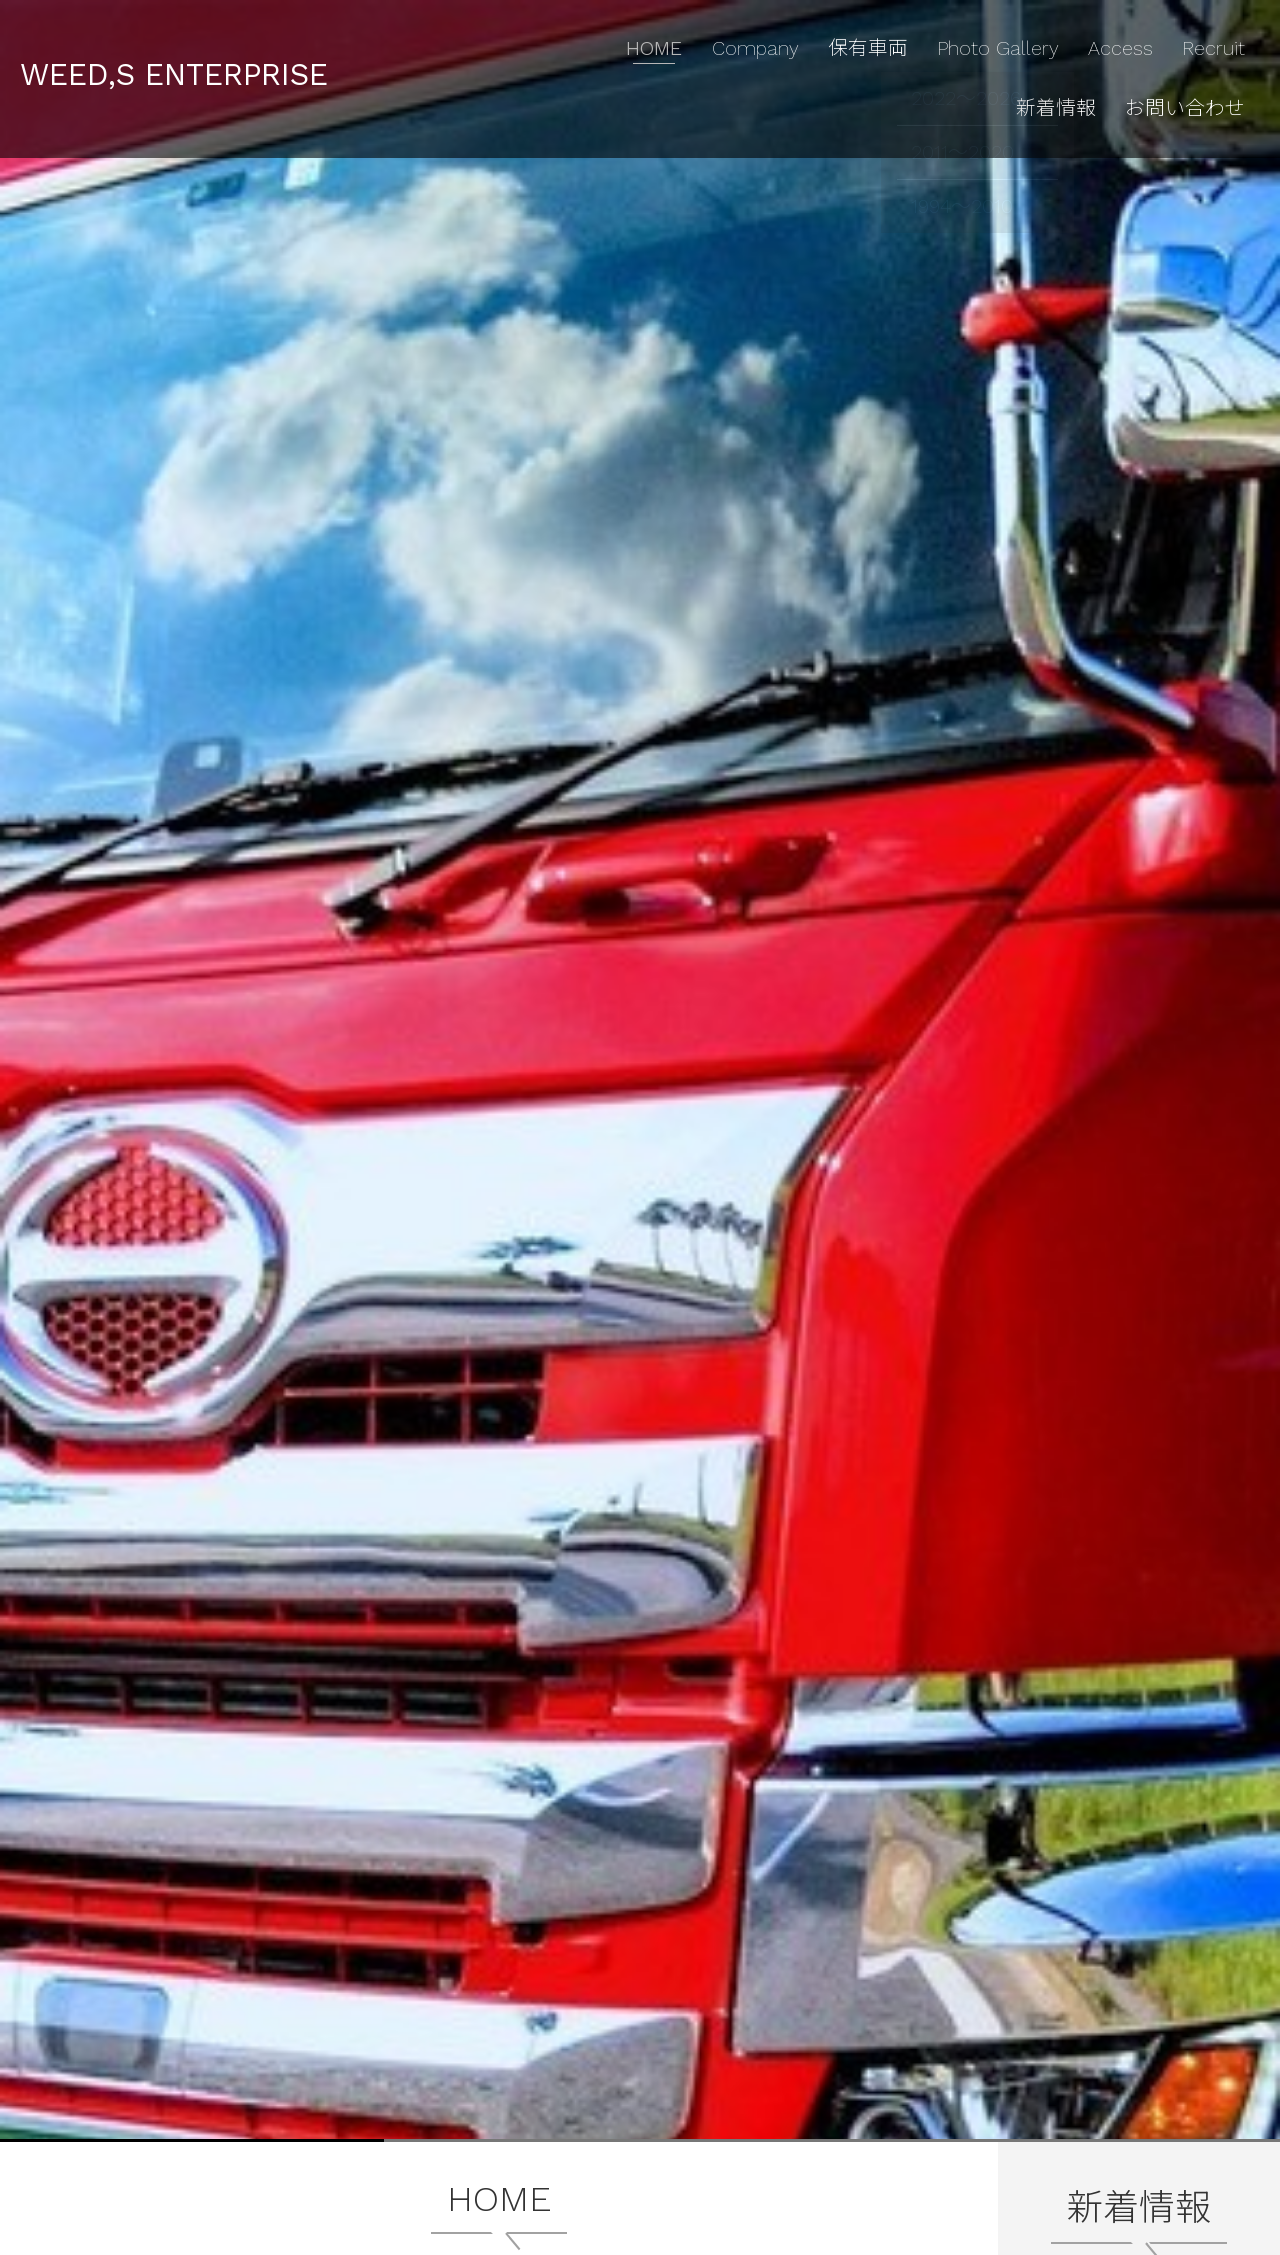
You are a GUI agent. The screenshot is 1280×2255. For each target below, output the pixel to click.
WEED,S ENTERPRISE (205, 54)
